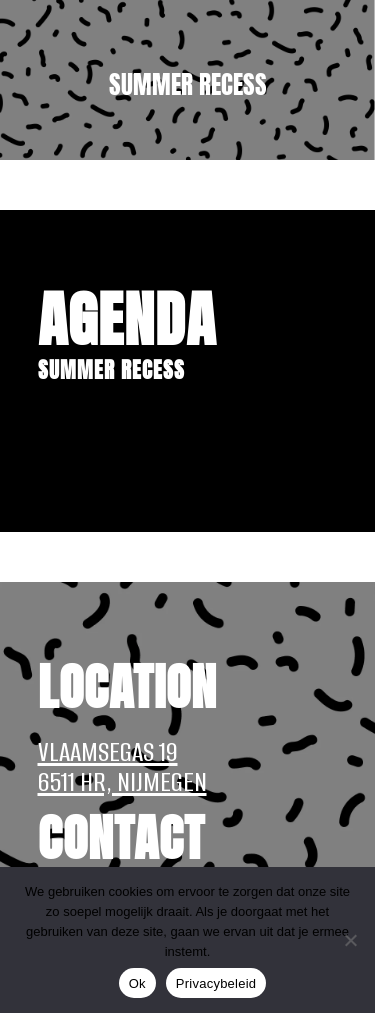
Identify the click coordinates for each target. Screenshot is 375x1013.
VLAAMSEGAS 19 (108, 752)
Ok (137, 983)
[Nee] (350, 940)
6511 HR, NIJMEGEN (122, 782)
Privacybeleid (216, 983)
